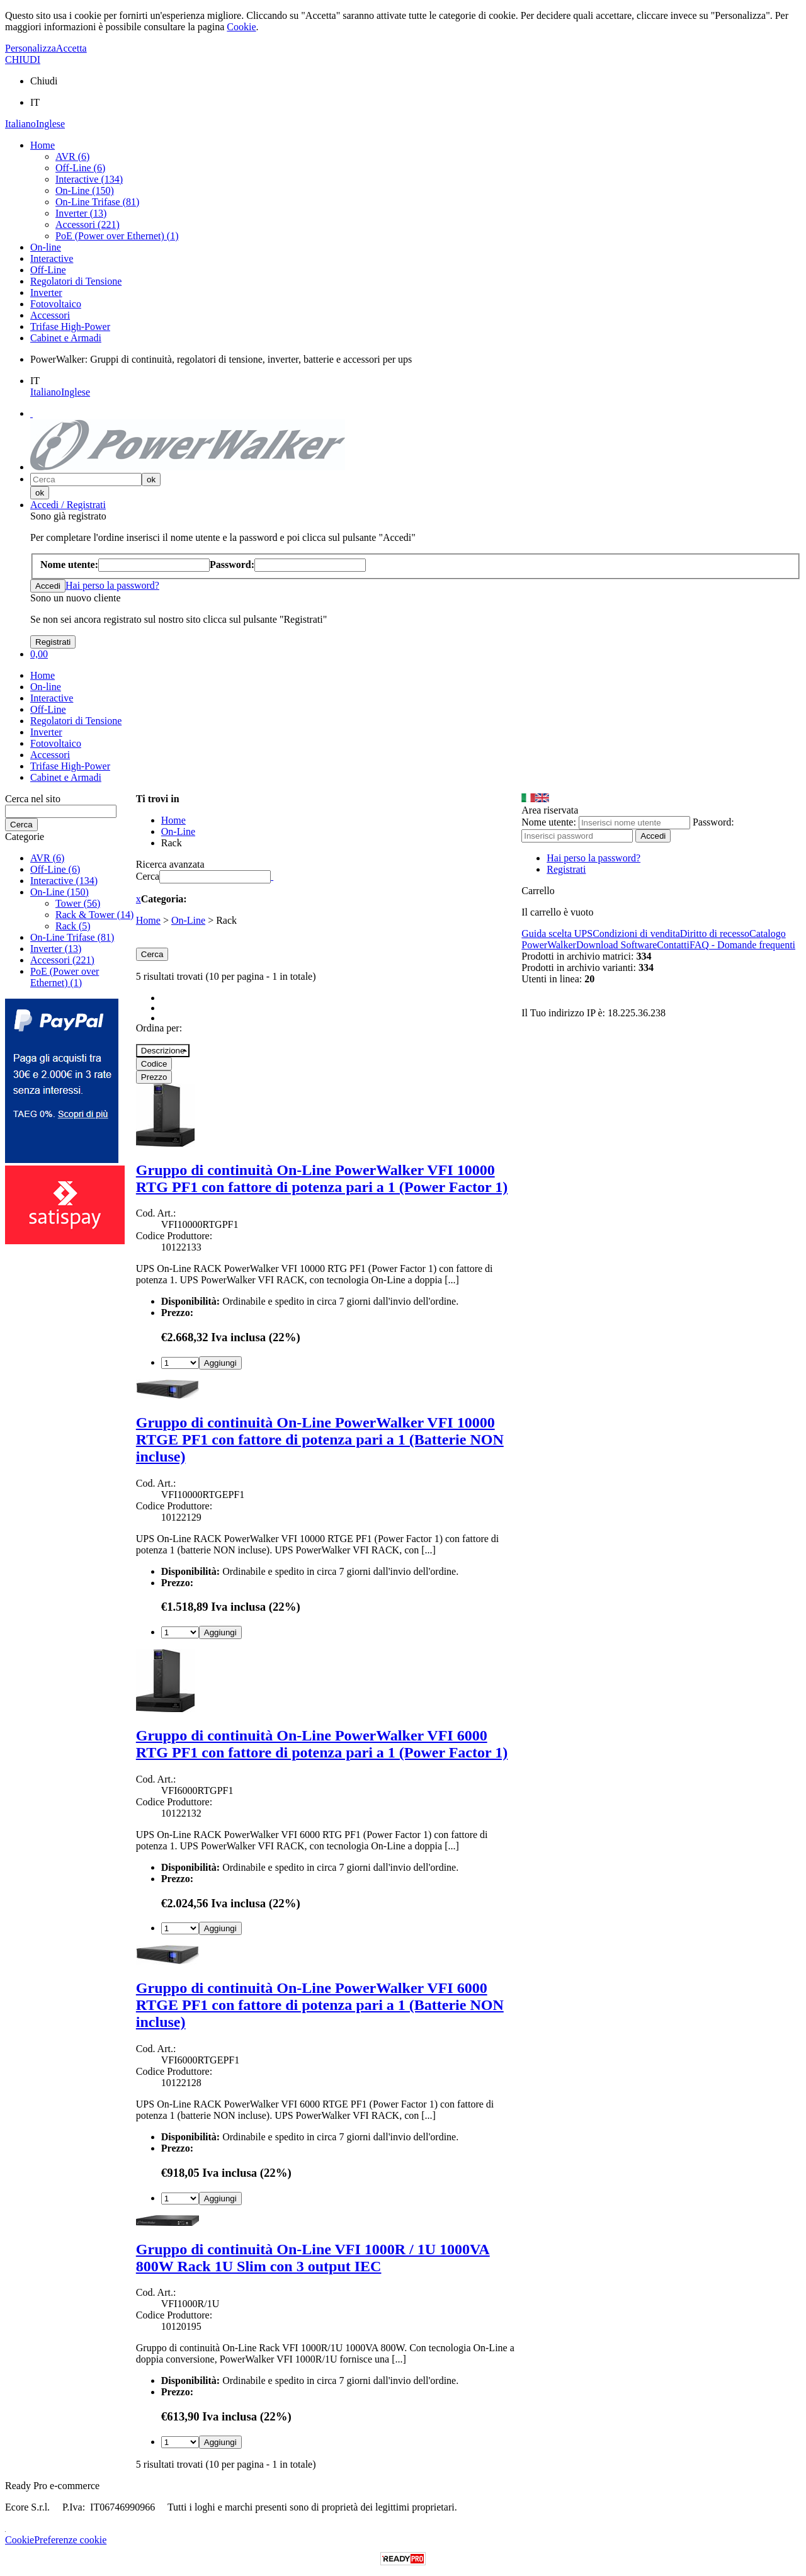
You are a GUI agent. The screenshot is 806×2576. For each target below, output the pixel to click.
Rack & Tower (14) (94, 914)
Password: (713, 822)
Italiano (20, 123)
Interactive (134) (89, 179)
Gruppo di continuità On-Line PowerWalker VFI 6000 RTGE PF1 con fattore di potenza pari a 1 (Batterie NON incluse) (320, 2005)
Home (42, 145)
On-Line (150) (84, 190)
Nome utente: (548, 822)
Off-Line (48, 269)
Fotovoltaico (55, 303)
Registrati (566, 869)
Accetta (71, 48)
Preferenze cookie (70, 2539)
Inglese (50, 123)
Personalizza (30, 48)
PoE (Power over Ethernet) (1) (117, 235)
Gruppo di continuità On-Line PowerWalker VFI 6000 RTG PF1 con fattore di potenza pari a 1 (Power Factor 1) (322, 1744)
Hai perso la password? (112, 585)
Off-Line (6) (80, 167)
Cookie (241, 26)
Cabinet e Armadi (65, 337)
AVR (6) (72, 156)
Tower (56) (77, 903)
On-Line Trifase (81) (97, 201)
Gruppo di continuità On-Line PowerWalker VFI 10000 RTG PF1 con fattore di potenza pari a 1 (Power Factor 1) (322, 1178)
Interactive (51, 258)
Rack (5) (73, 926)
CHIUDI (22, 59)
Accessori (50, 315)
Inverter (46, 292)
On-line (45, 247)
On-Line (188, 920)
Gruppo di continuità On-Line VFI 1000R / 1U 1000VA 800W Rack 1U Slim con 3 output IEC (313, 2257)
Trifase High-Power (70, 326)
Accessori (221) (87, 224)
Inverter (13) (80, 213)
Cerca (147, 876)
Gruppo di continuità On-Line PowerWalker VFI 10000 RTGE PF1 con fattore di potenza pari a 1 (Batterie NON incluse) (320, 1439)
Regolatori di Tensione (76, 281)
